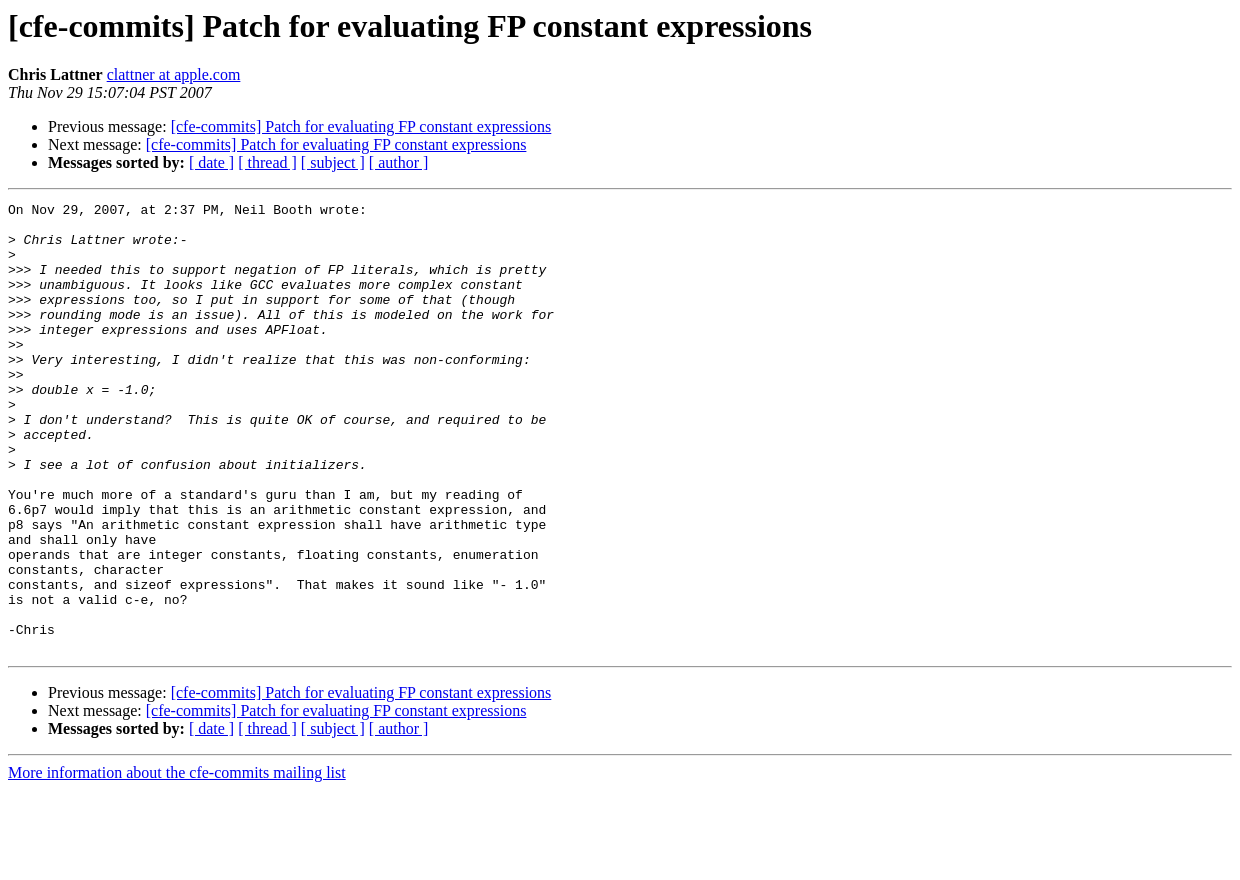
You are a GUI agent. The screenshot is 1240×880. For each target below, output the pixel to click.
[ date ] (211, 162)
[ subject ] (333, 162)
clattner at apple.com (174, 74)
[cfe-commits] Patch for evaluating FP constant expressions (361, 126)
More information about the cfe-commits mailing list (177, 862)
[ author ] (399, 162)
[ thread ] (267, 162)
